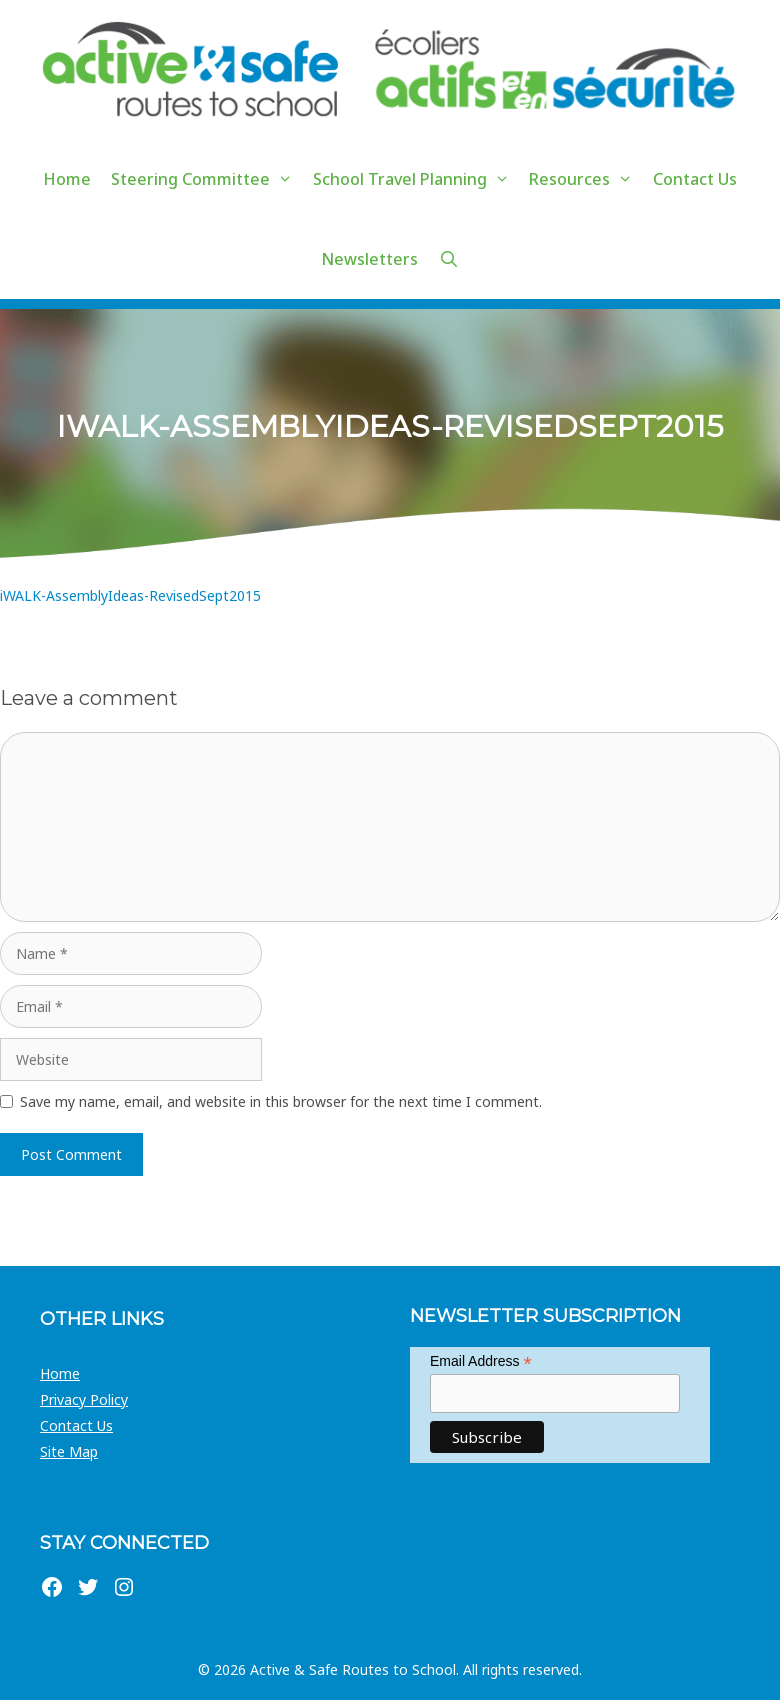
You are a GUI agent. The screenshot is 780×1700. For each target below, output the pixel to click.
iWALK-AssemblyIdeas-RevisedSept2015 (130, 595)
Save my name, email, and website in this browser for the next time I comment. (281, 1101)
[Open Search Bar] (448, 259)
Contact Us (695, 179)
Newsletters (369, 259)
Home (67, 179)
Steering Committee (207, 179)
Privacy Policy (84, 1399)
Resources (586, 179)
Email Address (481, 1361)
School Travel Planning (416, 179)
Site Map (69, 1451)
